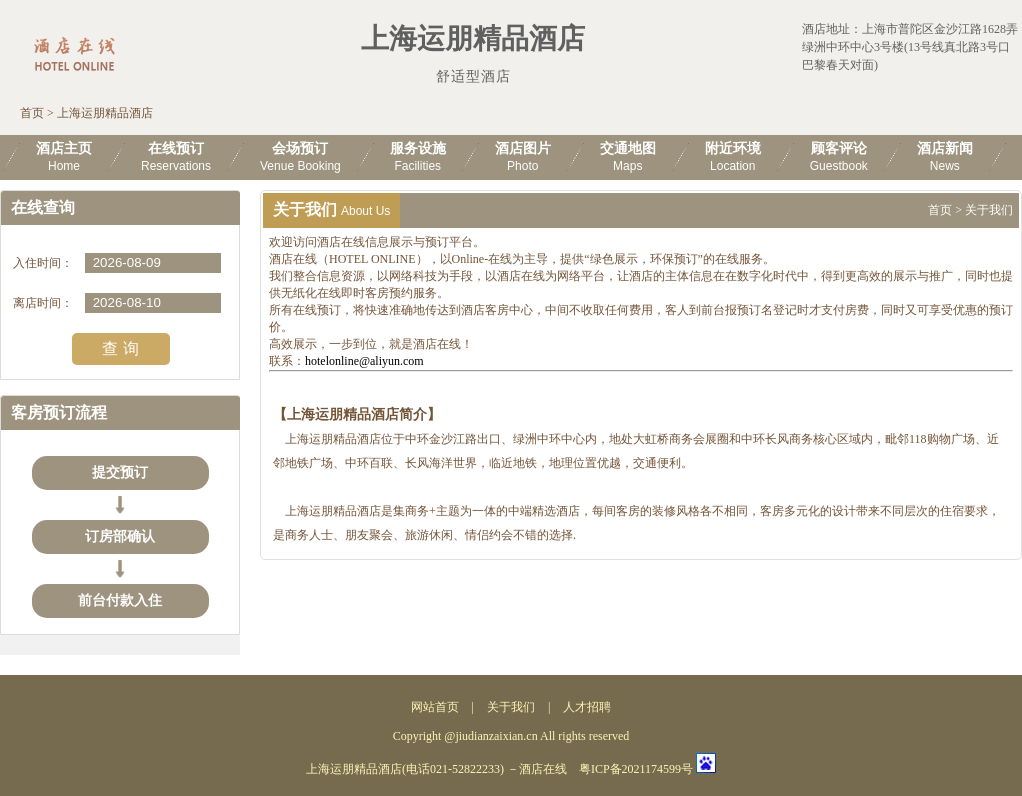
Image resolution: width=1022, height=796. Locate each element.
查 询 (120, 348)
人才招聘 (587, 707)
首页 (32, 113)
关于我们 (511, 707)
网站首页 (435, 707)
